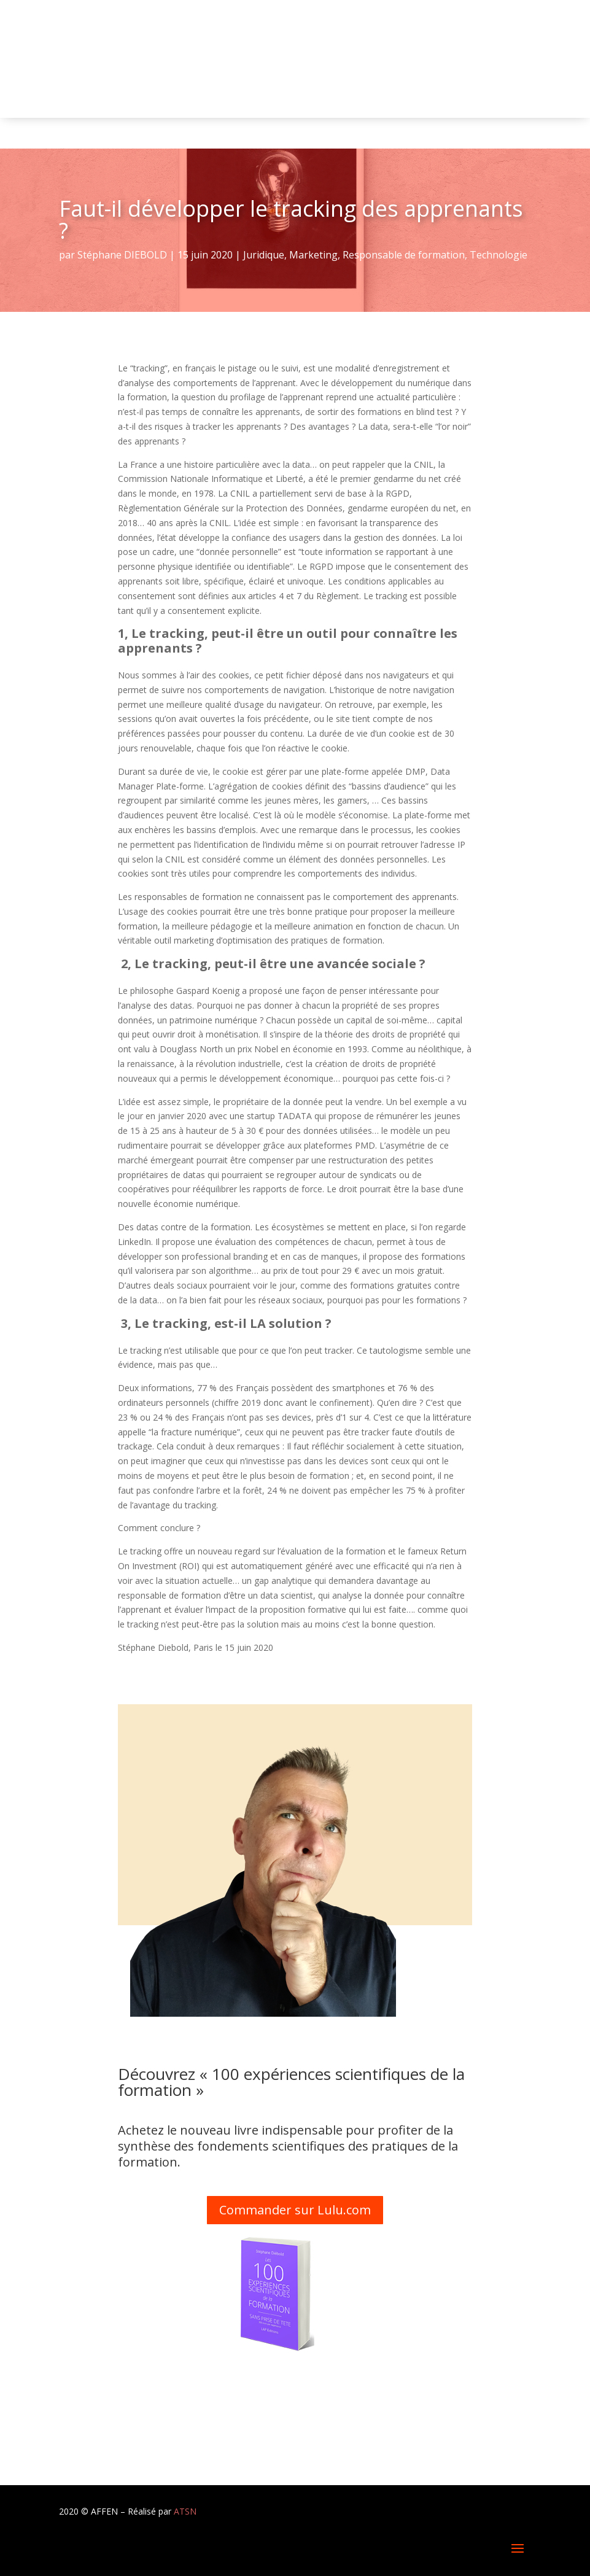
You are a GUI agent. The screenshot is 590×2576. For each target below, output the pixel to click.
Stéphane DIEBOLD (122, 255)
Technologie (498, 255)
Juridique (263, 255)
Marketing (313, 255)
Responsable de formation (404, 255)
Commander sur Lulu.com (295, 2210)
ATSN (185, 2511)
